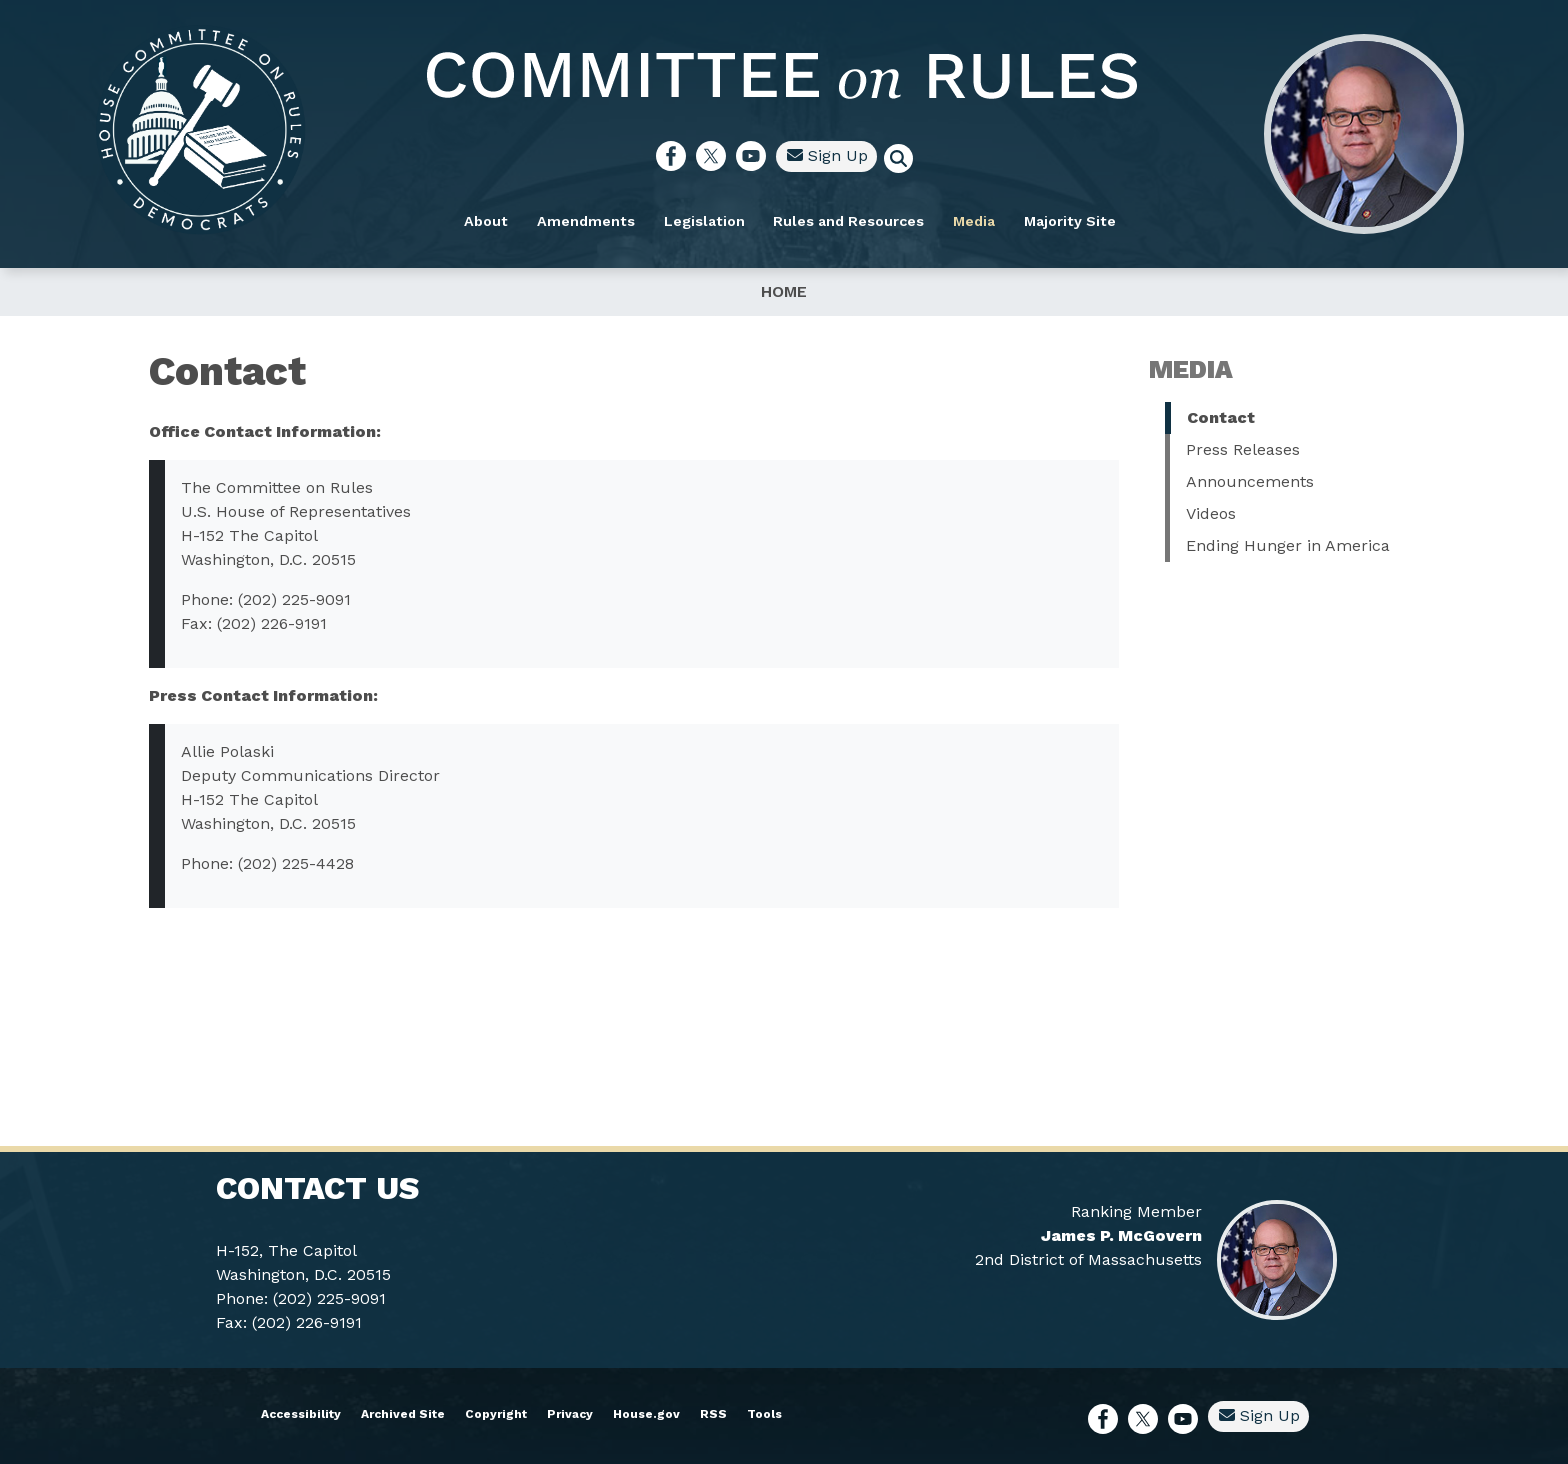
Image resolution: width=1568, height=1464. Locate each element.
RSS (713, 1414)
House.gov (646, 1414)
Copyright (496, 1414)
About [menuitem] (486, 221)
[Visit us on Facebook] (676, 156)
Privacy (570, 1414)
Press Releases (1243, 449)
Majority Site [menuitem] (1070, 221)
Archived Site (403, 1414)
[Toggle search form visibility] (905, 161)
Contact (1221, 417)
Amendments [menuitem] (586, 221)
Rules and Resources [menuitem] (848, 221)
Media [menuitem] (974, 221)
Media (1191, 369)
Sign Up (827, 155)
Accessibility (301, 1414)
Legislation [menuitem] (704, 221)
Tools (764, 1414)
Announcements (1250, 481)
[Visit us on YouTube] (756, 156)
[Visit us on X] (716, 156)
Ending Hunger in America (1288, 545)
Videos (1211, 513)
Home (784, 291)
